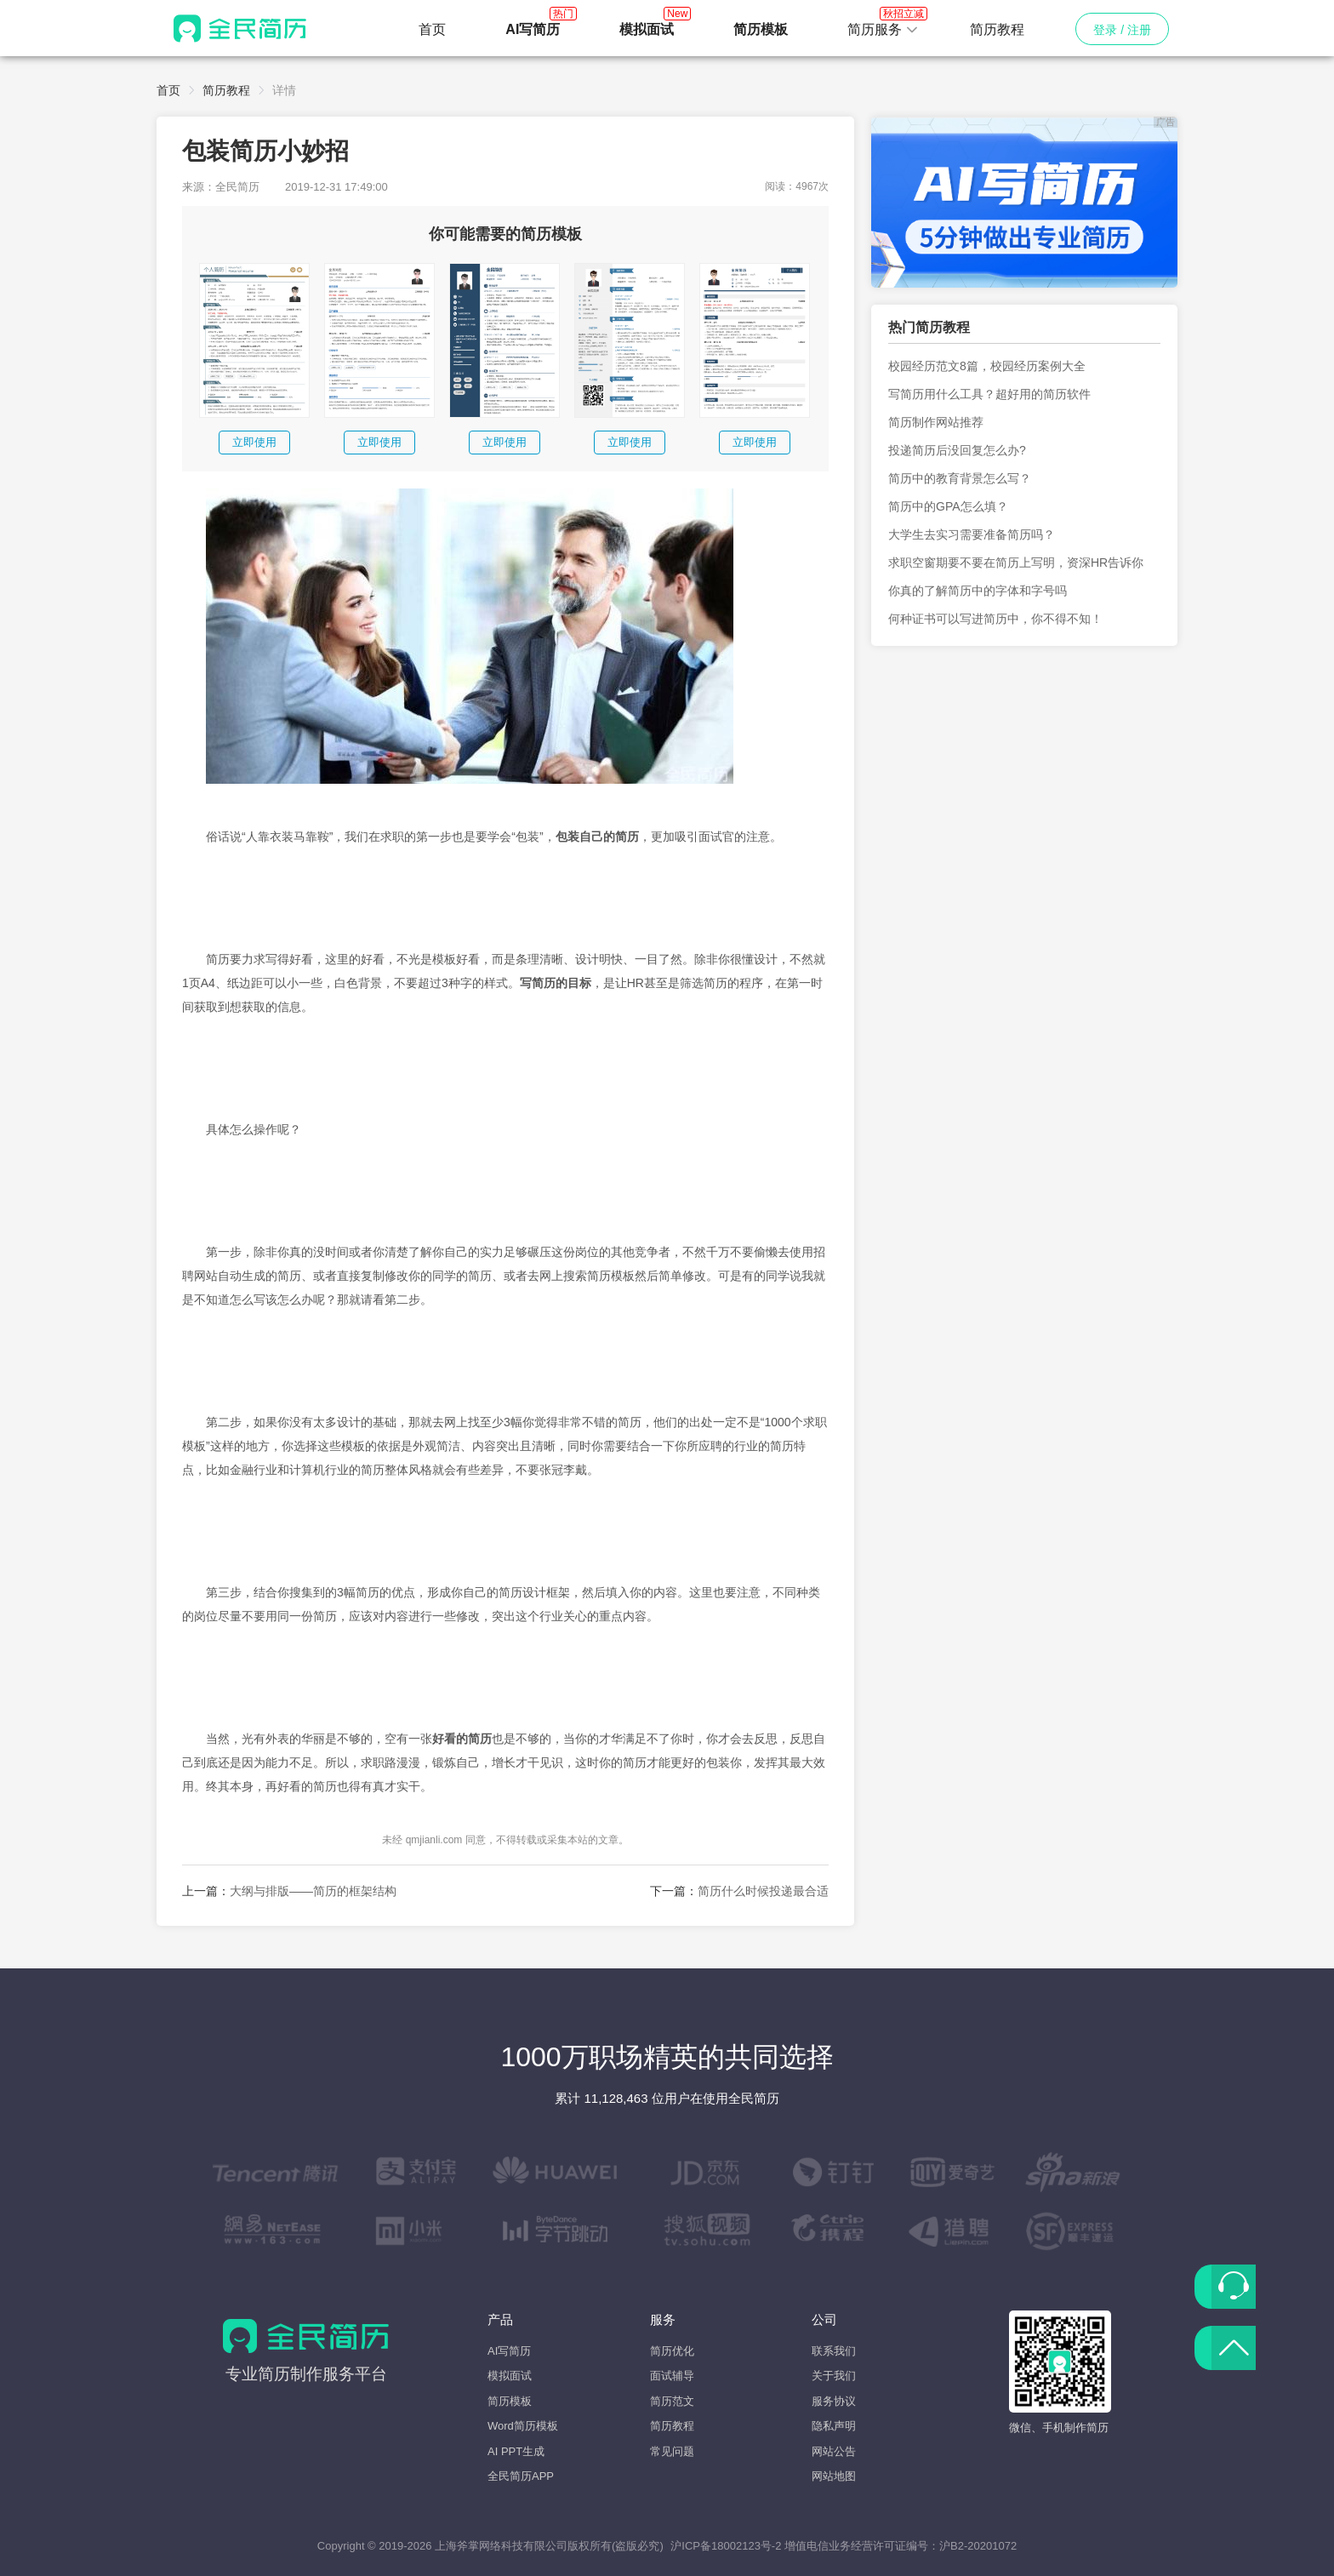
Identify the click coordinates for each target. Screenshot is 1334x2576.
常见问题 (672, 2451)
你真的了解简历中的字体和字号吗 (977, 590)
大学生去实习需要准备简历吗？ (971, 534)
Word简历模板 (522, 2425)
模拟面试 (509, 2375)
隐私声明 (834, 2425)
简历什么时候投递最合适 (763, 1891)
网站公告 (834, 2451)
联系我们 (834, 2351)
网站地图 (834, 2476)
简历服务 (883, 25)
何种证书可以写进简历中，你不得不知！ (995, 618)
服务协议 (834, 2401)
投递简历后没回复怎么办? (957, 450)
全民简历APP (520, 2476)
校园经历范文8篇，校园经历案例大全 (987, 366)
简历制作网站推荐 (935, 422)
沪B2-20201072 (978, 2545)
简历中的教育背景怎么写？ (959, 478)
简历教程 (997, 29)
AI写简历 (509, 2351)
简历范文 (672, 2401)
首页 (432, 29)
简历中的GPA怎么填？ (948, 506)
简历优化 (672, 2351)
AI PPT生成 (515, 2451)
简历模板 (509, 2401)
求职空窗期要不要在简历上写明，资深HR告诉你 (1015, 562)
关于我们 (834, 2375)
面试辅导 (672, 2375)
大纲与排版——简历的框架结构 (313, 1891)
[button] (883, 30)
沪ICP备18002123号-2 (725, 2545)
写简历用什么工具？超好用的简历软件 (989, 394)
